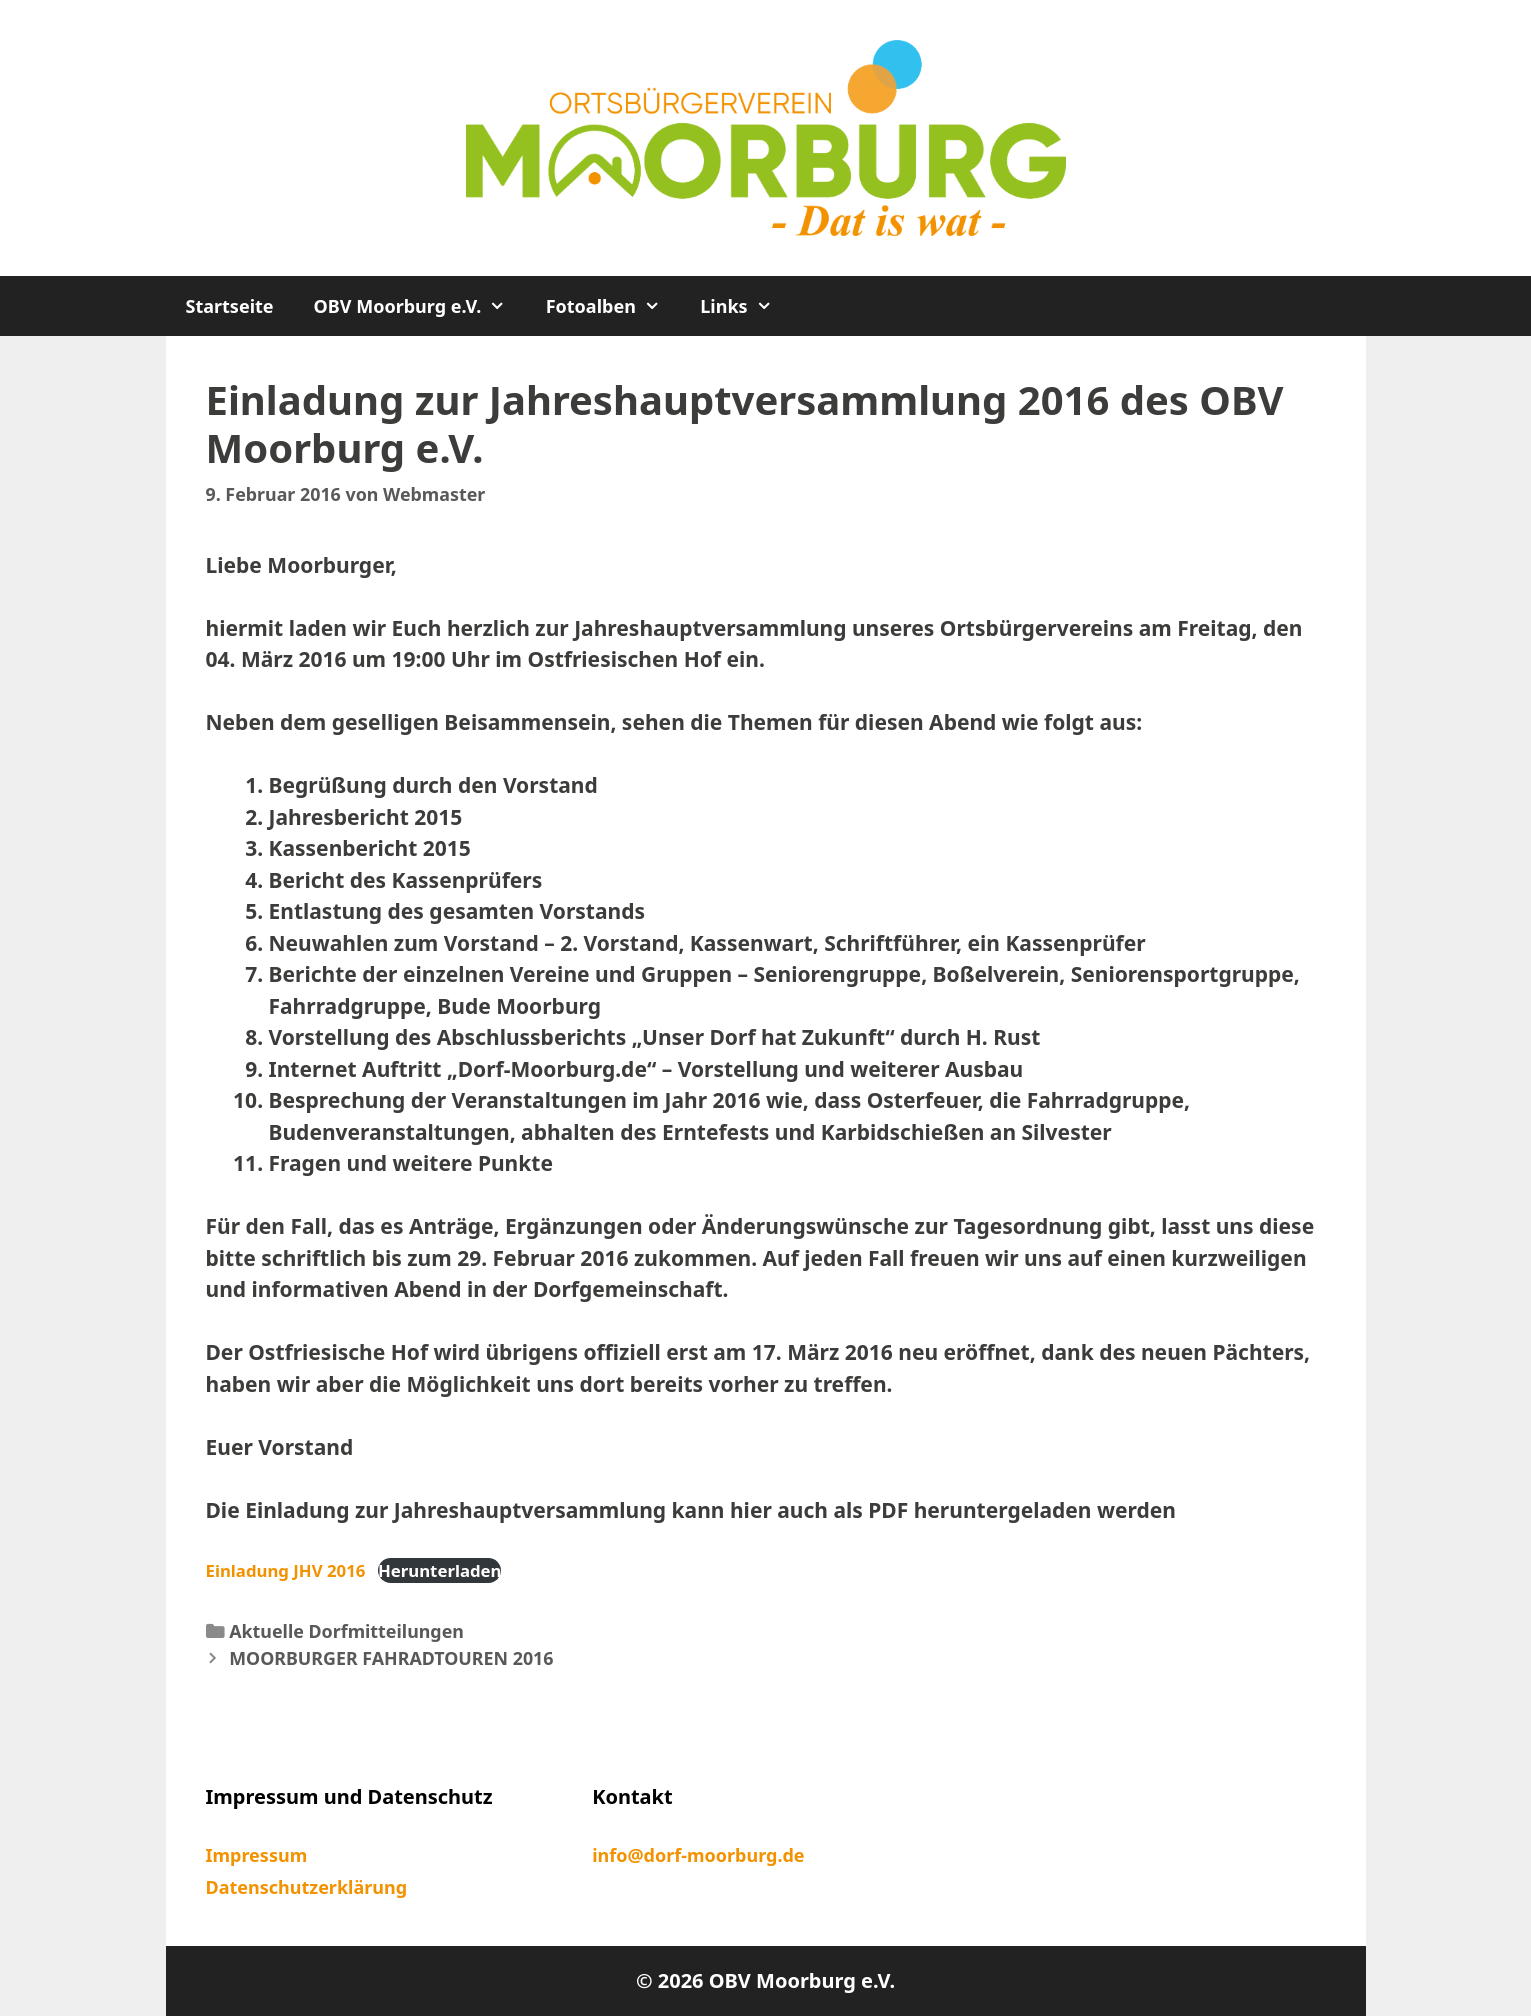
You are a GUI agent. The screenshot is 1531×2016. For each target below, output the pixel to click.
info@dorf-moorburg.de (698, 1855)
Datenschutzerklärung (307, 1887)
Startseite (230, 306)
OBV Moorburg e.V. (420, 306)
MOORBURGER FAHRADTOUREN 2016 (391, 1658)
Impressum (257, 1855)
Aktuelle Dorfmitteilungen (346, 1631)
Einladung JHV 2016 (286, 1570)
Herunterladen (440, 1570)
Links (746, 306)
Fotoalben (613, 306)
